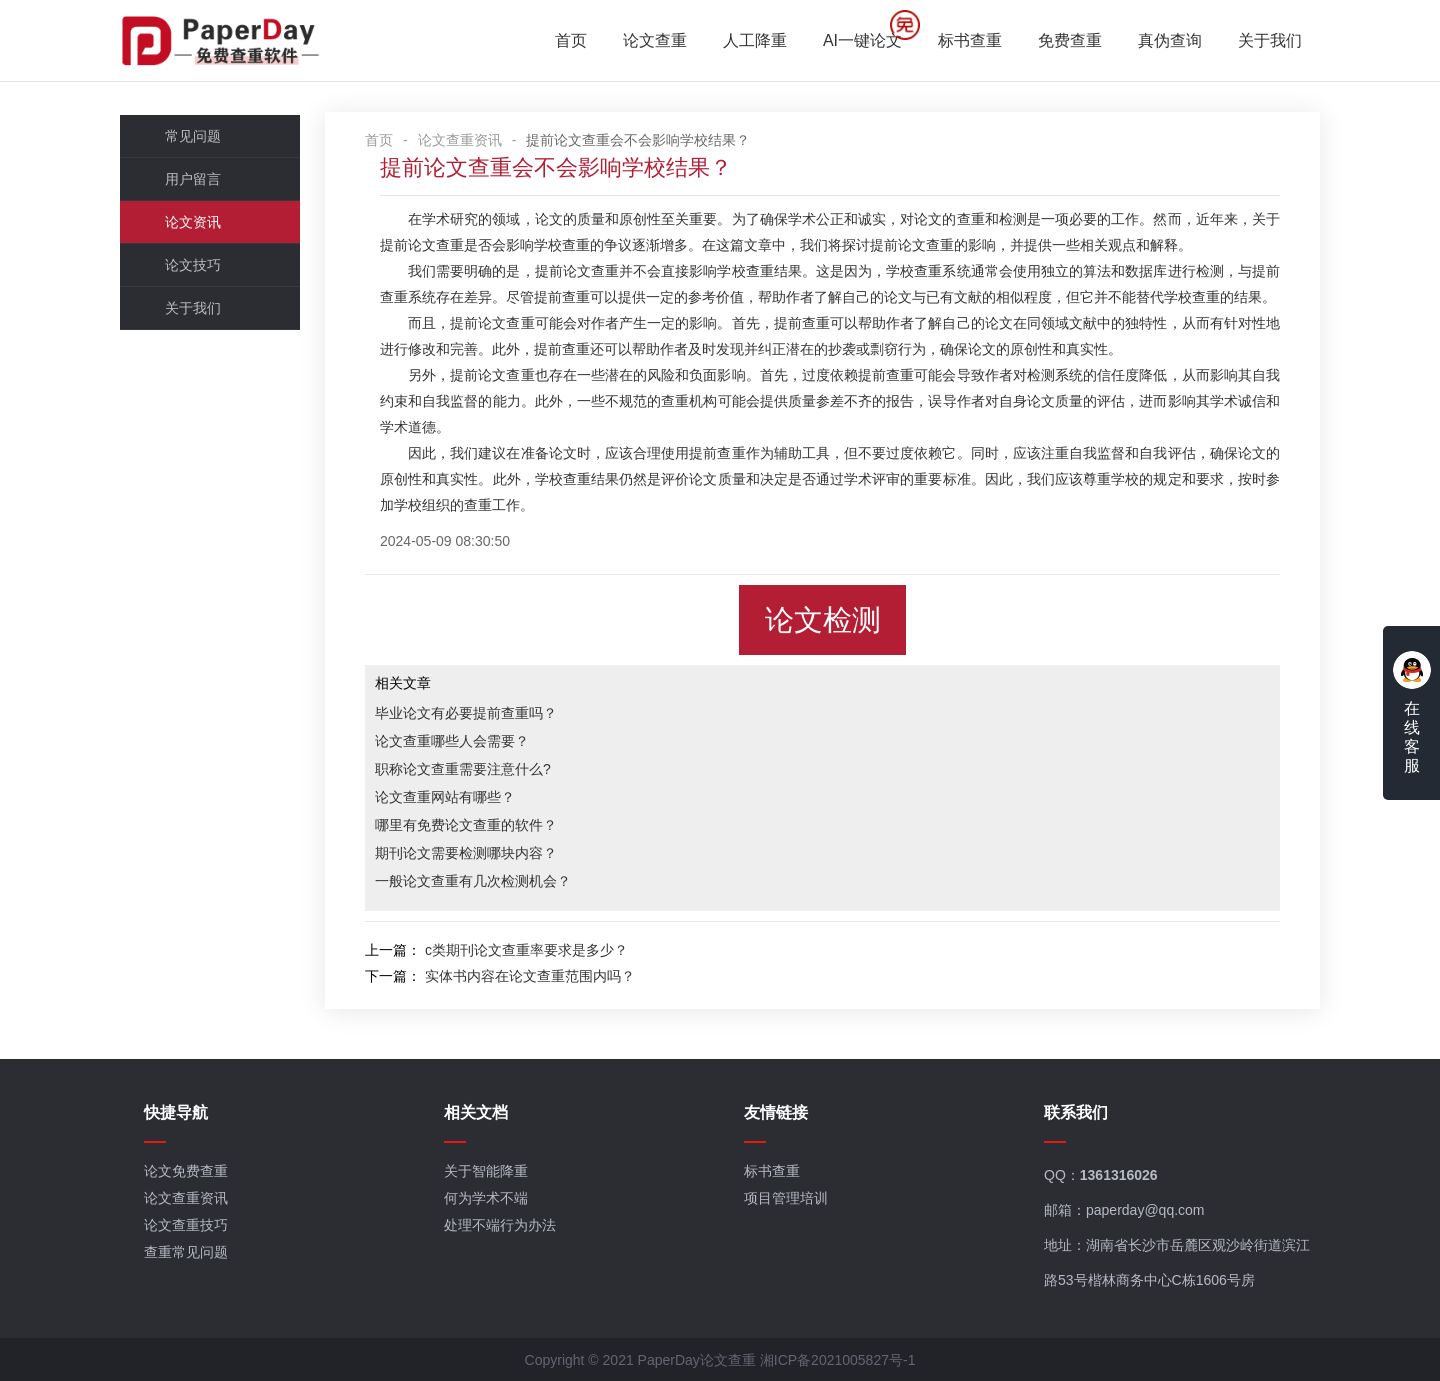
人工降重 (755, 40)
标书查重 (970, 40)
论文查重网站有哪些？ (445, 797)
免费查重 (1070, 40)
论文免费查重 (186, 1171)
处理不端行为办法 (500, 1225)
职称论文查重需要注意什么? (463, 769)
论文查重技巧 (186, 1225)
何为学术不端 (486, 1198)
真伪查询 (1170, 40)
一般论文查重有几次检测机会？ (473, 881)
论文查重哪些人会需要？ (452, 741)
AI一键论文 (862, 40)
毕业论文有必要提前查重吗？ (466, 713)
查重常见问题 (186, 1252)
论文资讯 (193, 222)
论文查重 (655, 40)
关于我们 (1270, 40)
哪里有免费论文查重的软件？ (466, 825)
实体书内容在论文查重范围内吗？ (530, 976)
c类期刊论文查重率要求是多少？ (526, 950)
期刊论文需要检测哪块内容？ (466, 853)
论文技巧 (193, 265)
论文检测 (823, 620)
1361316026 (1119, 1175)
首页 (571, 40)
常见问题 (193, 136)
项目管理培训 (786, 1198)
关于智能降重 (486, 1171)
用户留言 (193, 179)
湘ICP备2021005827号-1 (838, 1360)
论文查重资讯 (460, 140)
